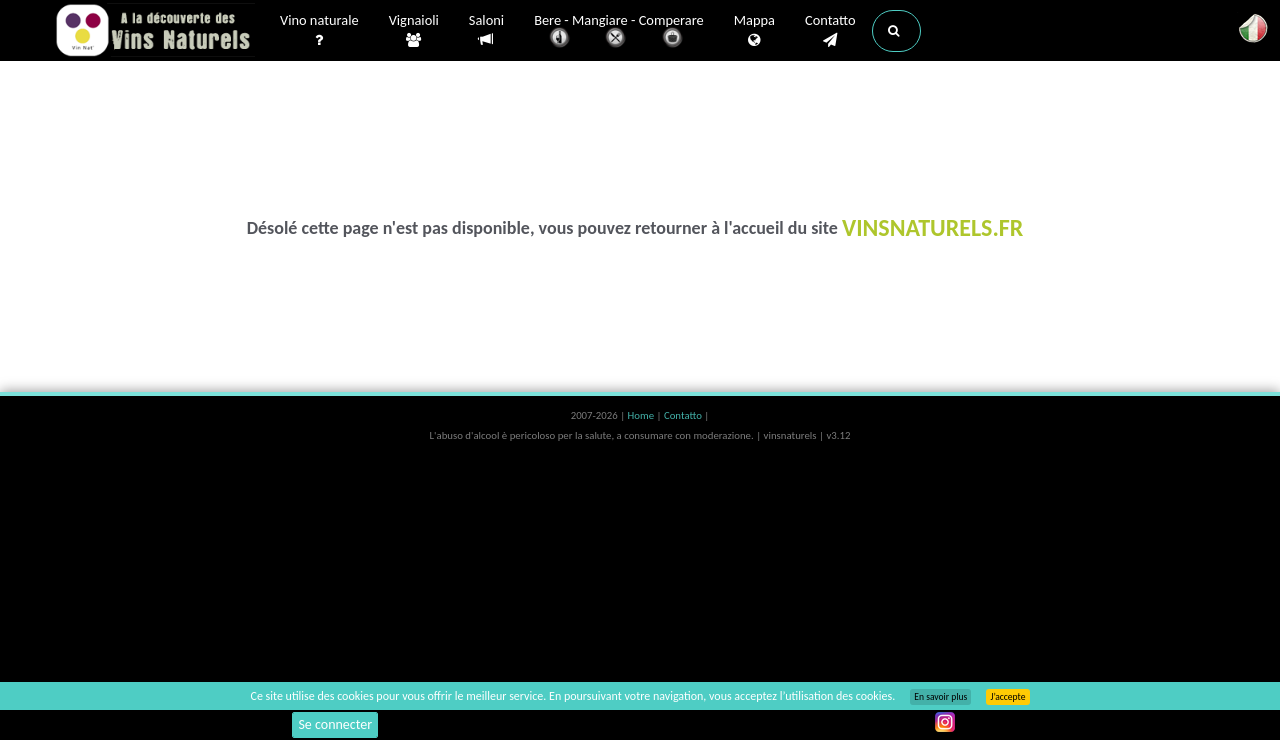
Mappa (754, 31)
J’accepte (1007, 697)
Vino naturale (319, 31)
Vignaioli (414, 31)
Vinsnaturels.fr (155, 32)
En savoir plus (940, 697)
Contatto (830, 31)
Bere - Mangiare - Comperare (619, 32)
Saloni (486, 30)
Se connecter (335, 724)
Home (642, 415)
